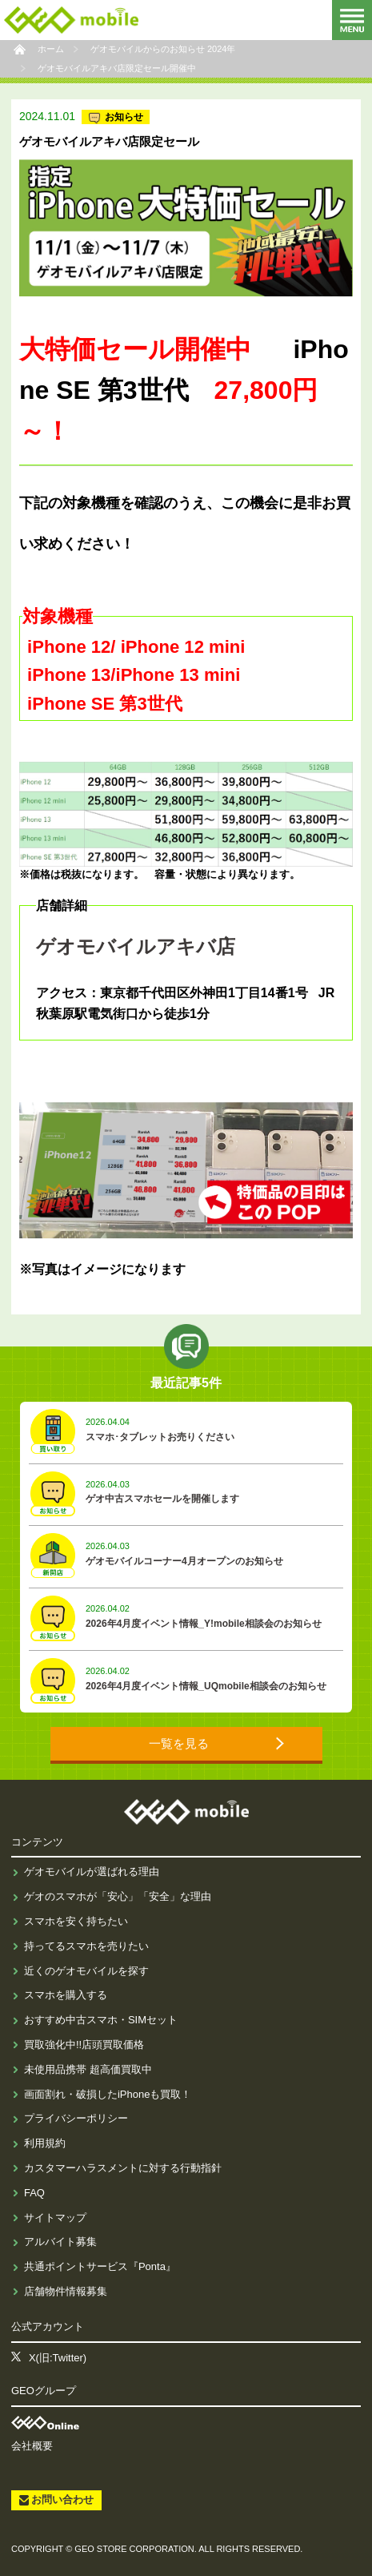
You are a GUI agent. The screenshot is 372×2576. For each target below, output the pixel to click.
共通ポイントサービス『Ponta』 (100, 2266)
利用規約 (45, 2143)
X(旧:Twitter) (57, 2358)
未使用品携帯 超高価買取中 (88, 2069)
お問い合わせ (62, 2499)
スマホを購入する (65, 1995)
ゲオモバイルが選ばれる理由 (91, 1872)
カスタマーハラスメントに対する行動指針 (123, 2168)
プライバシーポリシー (76, 2118)
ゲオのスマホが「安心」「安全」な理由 (117, 1896)
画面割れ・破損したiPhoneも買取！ (107, 2094)
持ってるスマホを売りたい (86, 1946)
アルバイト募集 (60, 2242)
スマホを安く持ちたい (76, 1921)
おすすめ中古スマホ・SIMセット (101, 2020)
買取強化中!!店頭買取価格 (84, 2045)
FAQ (34, 2193)
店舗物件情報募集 (65, 2291)
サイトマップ (55, 2218)
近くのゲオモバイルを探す (86, 1971)
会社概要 (32, 2446)
